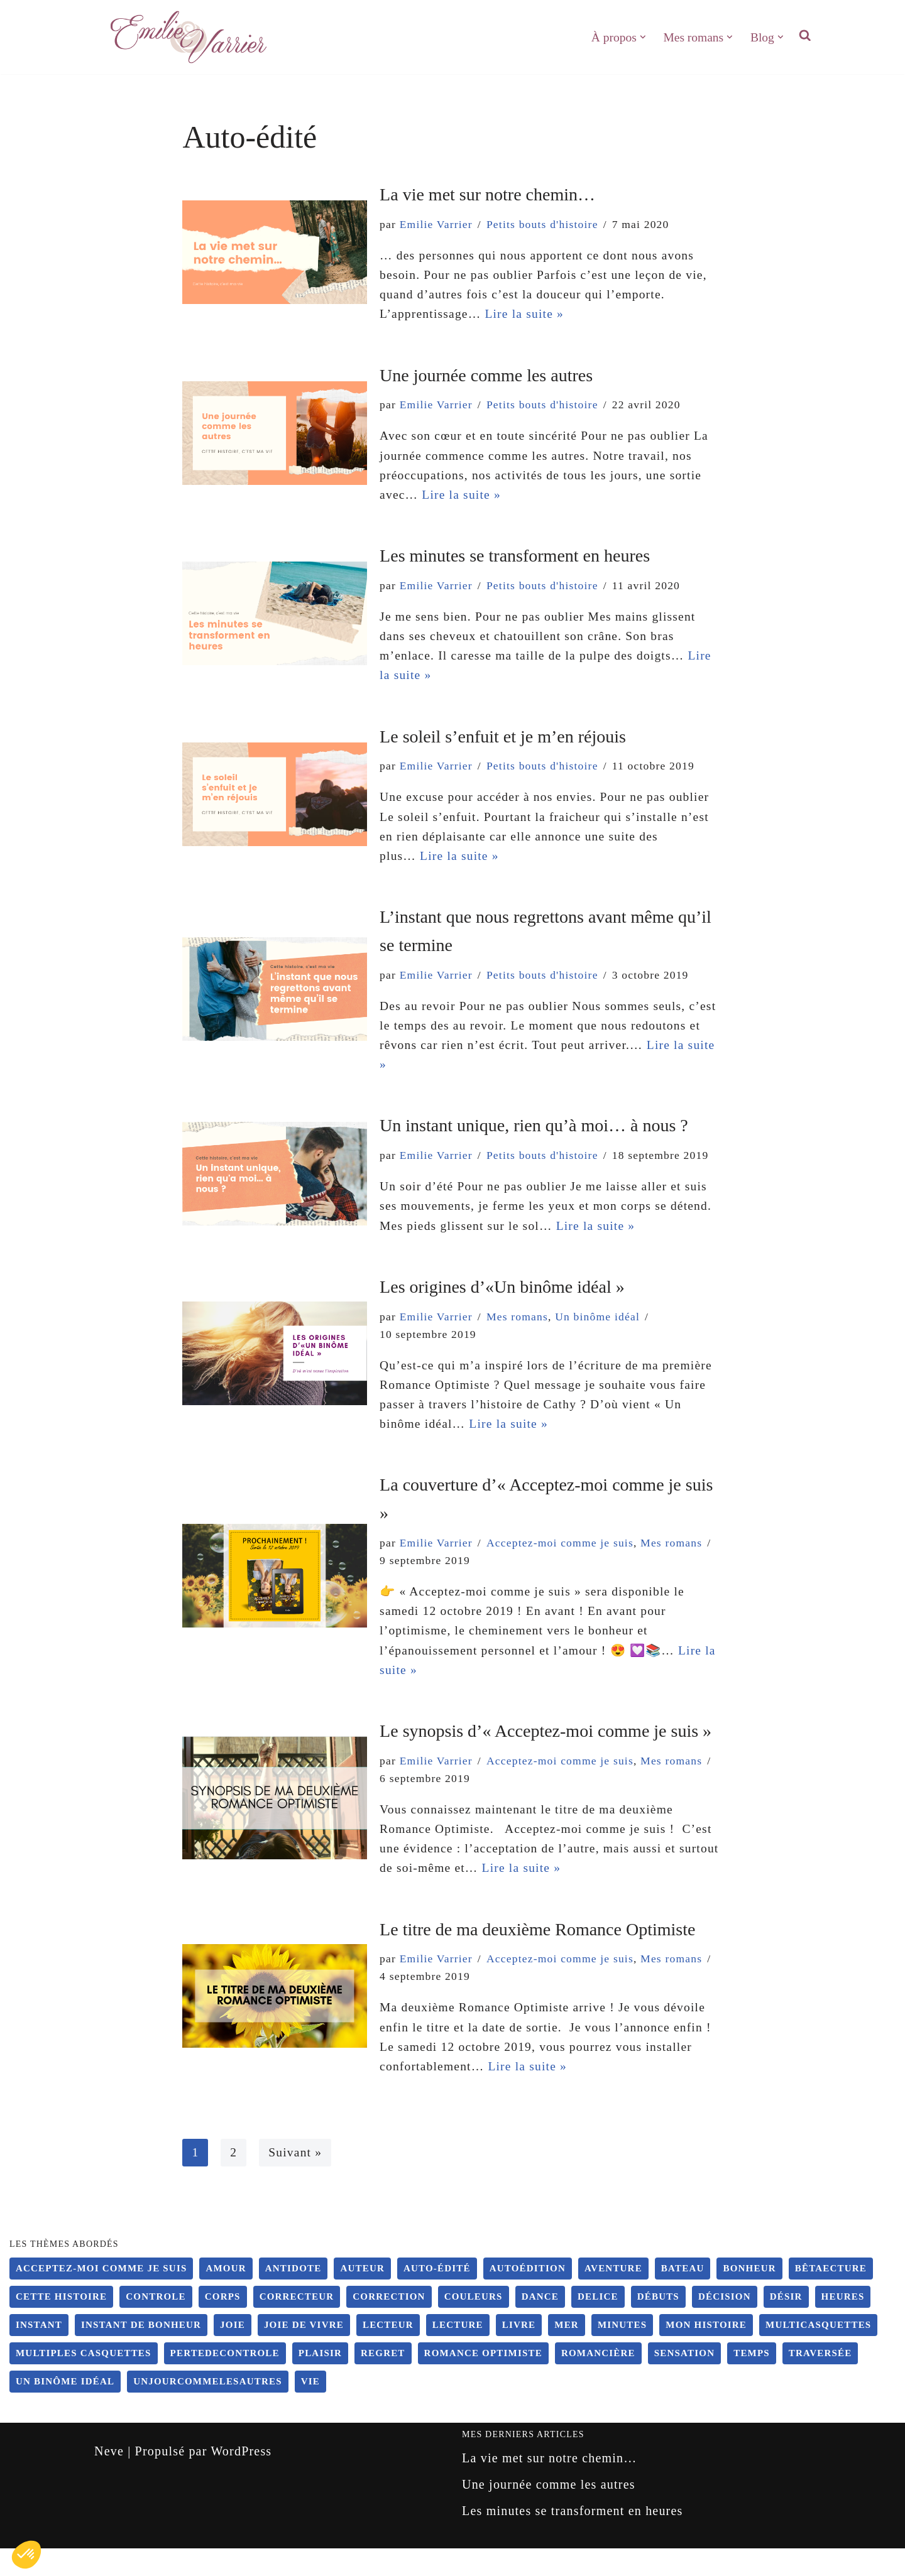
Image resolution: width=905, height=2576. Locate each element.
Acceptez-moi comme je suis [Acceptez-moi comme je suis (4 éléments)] (101, 2296)
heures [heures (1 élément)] (843, 2324)
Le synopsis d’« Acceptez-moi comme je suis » (545, 1752)
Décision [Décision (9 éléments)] (724, 2324)
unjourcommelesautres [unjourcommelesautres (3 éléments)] (207, 2409)
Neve (109, 2479)
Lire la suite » (527, 316)
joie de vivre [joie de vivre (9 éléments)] (304, 2352)
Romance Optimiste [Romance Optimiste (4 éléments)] (483, 2381)
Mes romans (520, 1331)
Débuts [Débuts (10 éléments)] (658, 2324)
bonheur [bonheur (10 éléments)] (749, 2296)
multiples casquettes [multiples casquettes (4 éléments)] (83, 2381)
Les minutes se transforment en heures (515, 560)
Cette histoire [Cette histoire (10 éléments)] (61, 2324)
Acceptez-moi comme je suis (455, 1578)
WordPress (241, 2479)
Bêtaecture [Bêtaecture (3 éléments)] (831, 2296)
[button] (640, 37)
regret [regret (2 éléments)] (383, 2381)
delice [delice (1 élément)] (598, 2324)
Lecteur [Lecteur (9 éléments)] (388, 2352)
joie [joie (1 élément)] (232, 2352)
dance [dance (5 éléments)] (540, 2324)
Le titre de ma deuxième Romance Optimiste (537, 1953)
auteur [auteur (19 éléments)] (362, 2296)
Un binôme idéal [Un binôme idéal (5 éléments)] (65, 2409)
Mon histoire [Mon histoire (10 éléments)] (706, 2352)
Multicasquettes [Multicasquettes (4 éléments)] (818, 2352)
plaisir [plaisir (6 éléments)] (320, 2381)
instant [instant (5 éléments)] (39, 2352)
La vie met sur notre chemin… (487, 194)
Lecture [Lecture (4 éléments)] (457, 2352)
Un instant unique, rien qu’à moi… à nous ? (534, 1138)
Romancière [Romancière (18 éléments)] (598, 2381)
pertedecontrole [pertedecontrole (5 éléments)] (225, 2381)
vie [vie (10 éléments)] (310, 2409)
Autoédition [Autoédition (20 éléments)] (528, 2296)
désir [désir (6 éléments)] (786, 2324)
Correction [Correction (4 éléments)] (389, 2324)
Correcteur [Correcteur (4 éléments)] (297, 2324)
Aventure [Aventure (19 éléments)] (613, 2296)
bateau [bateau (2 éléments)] (683, 2296)
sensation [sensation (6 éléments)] (684, 2381)
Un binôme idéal (602, 1331)
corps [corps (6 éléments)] (223, 2324)
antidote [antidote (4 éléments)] (293, 2296)
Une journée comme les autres (486, 378)
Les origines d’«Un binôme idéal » (502, 1301)
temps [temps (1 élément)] (751, 2381)
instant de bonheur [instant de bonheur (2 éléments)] (141, 2352)
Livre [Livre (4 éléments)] (519, 2352)
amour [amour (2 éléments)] (226, 2296)
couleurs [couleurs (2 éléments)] (473, 2324)
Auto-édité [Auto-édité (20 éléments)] (437, 2296)
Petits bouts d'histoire (546, 224)
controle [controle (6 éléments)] (155, 2324)
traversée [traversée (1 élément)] (820, 2381)
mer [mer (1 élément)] (566, 2352)
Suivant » (296, 2180)
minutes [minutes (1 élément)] (622, 2352)
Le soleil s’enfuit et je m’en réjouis (503, 744)
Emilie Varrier (437, 224)
